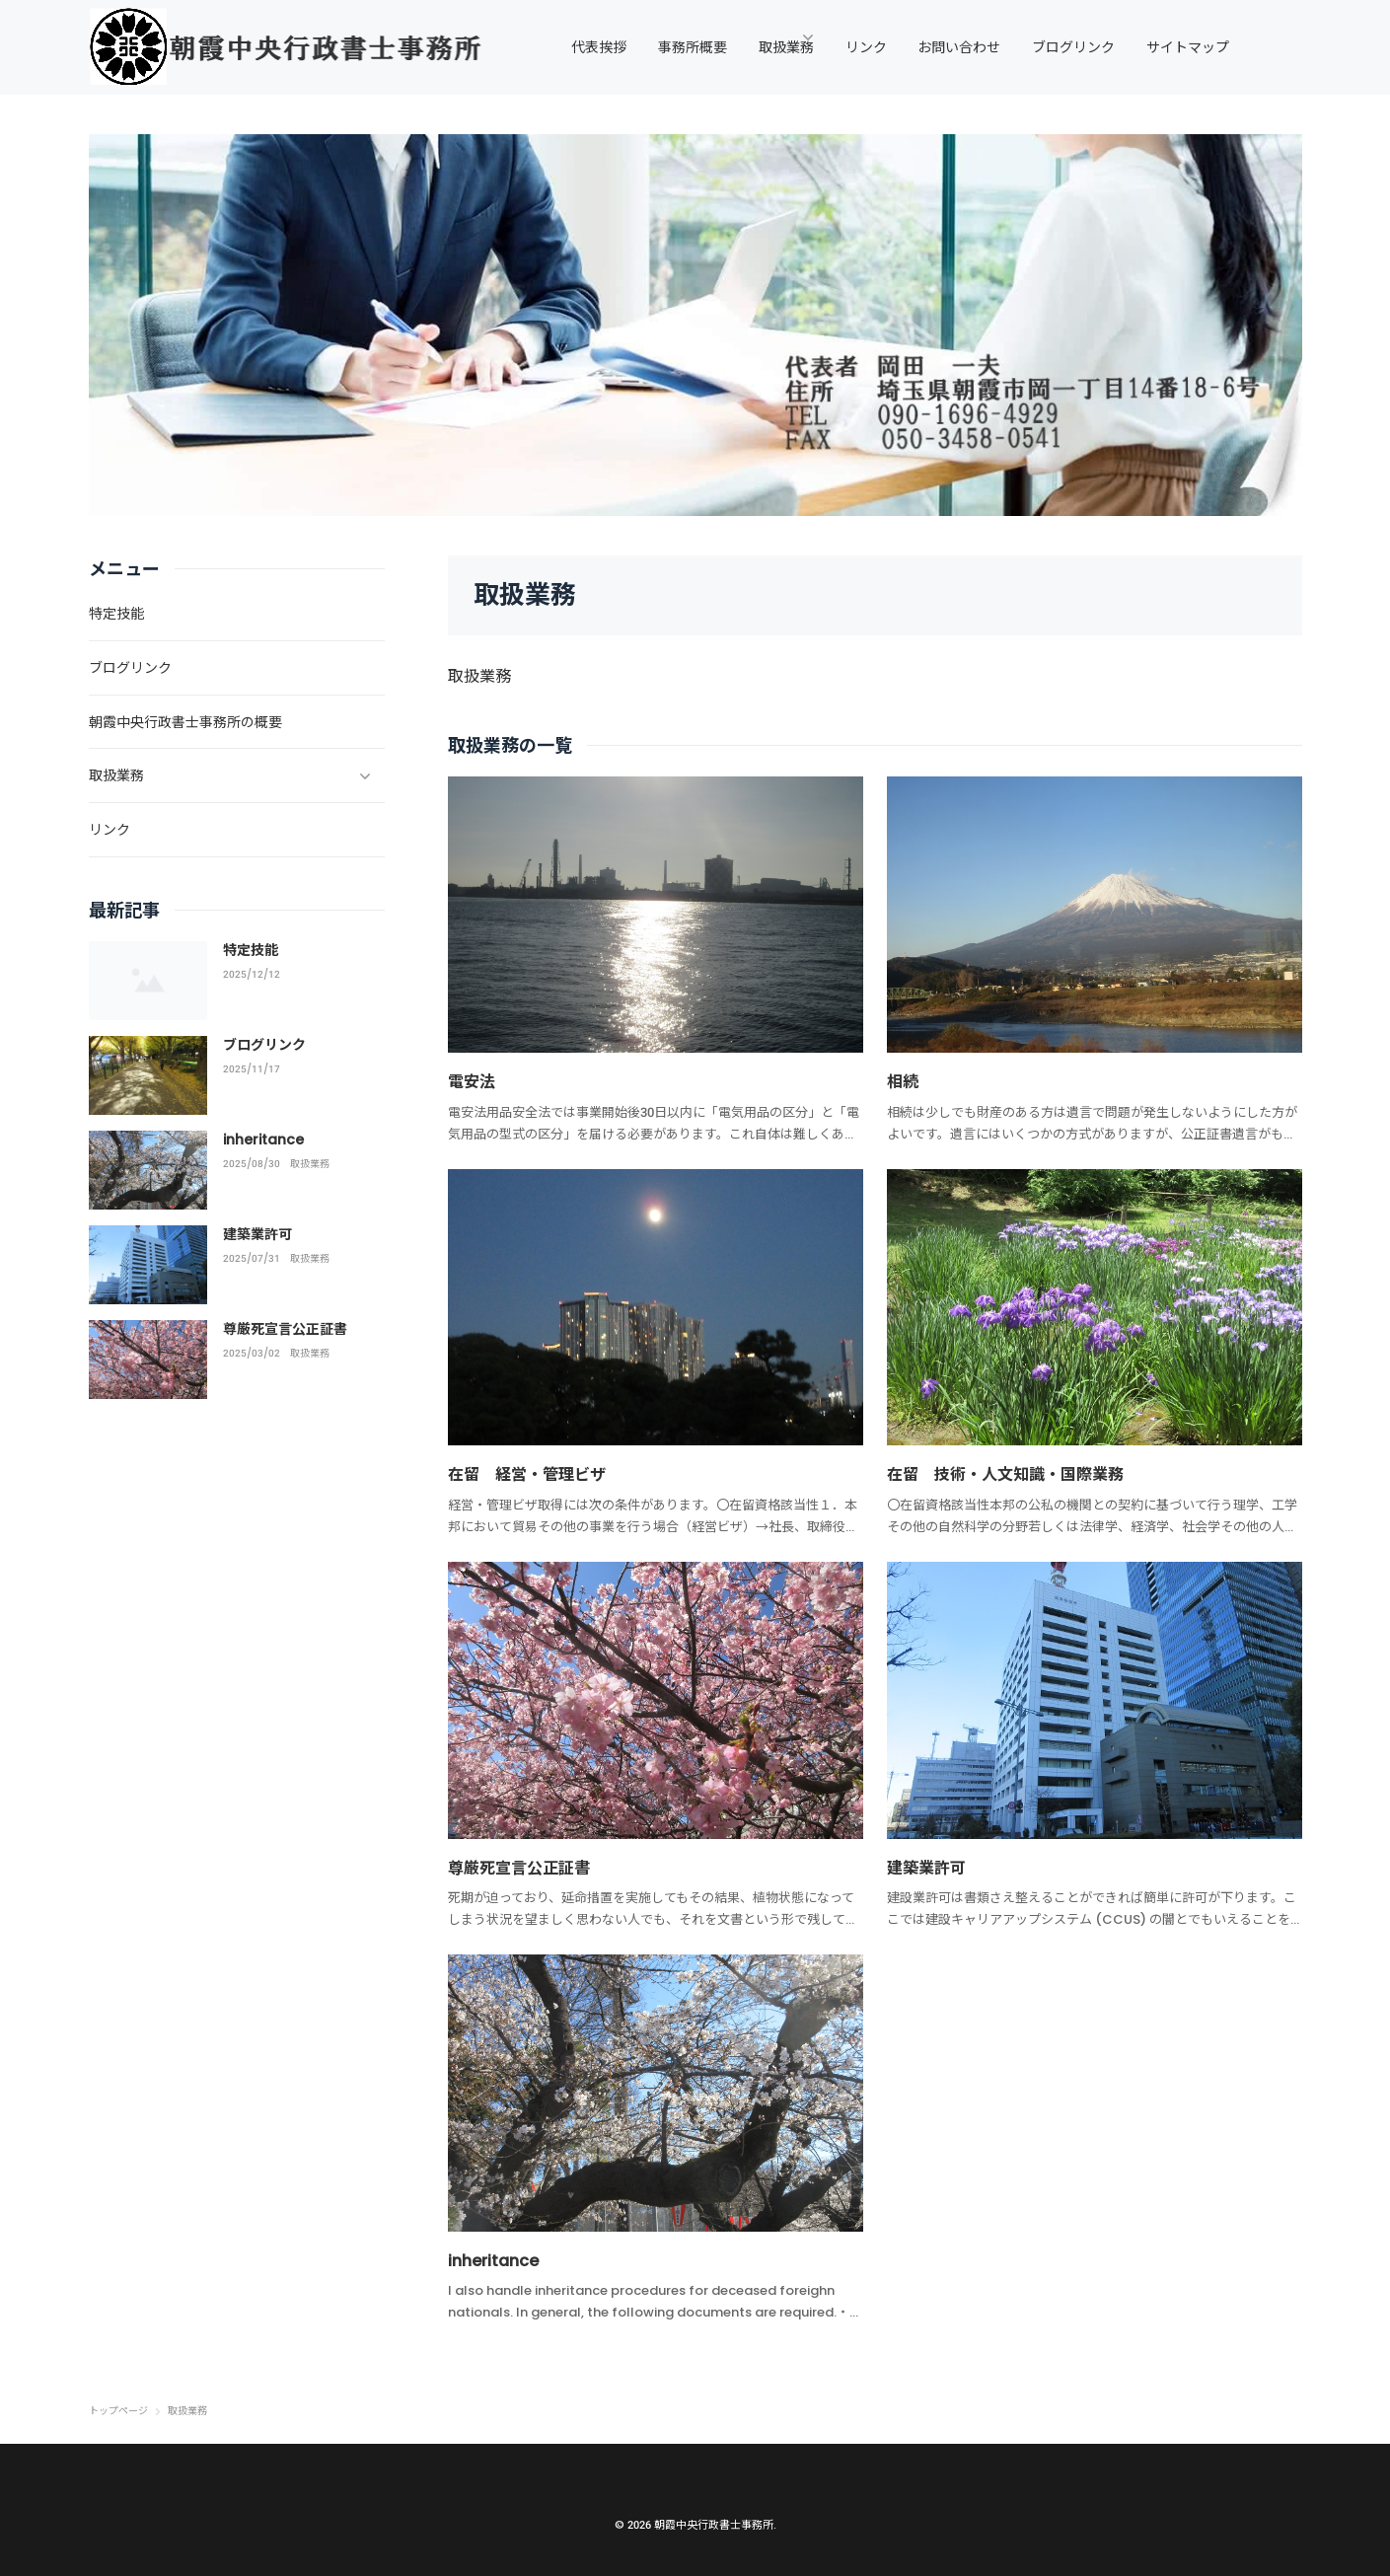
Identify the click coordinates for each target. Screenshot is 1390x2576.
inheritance (498, 2258)
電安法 (474, 1080)
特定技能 (250, 950)
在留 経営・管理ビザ (536, 1473)
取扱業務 (309, 1164)
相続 (904, 1080)
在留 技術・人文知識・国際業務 (1020, 1473)
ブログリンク (264, 1045)
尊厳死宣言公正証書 (528, 1866)
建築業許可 (931, 1866)
